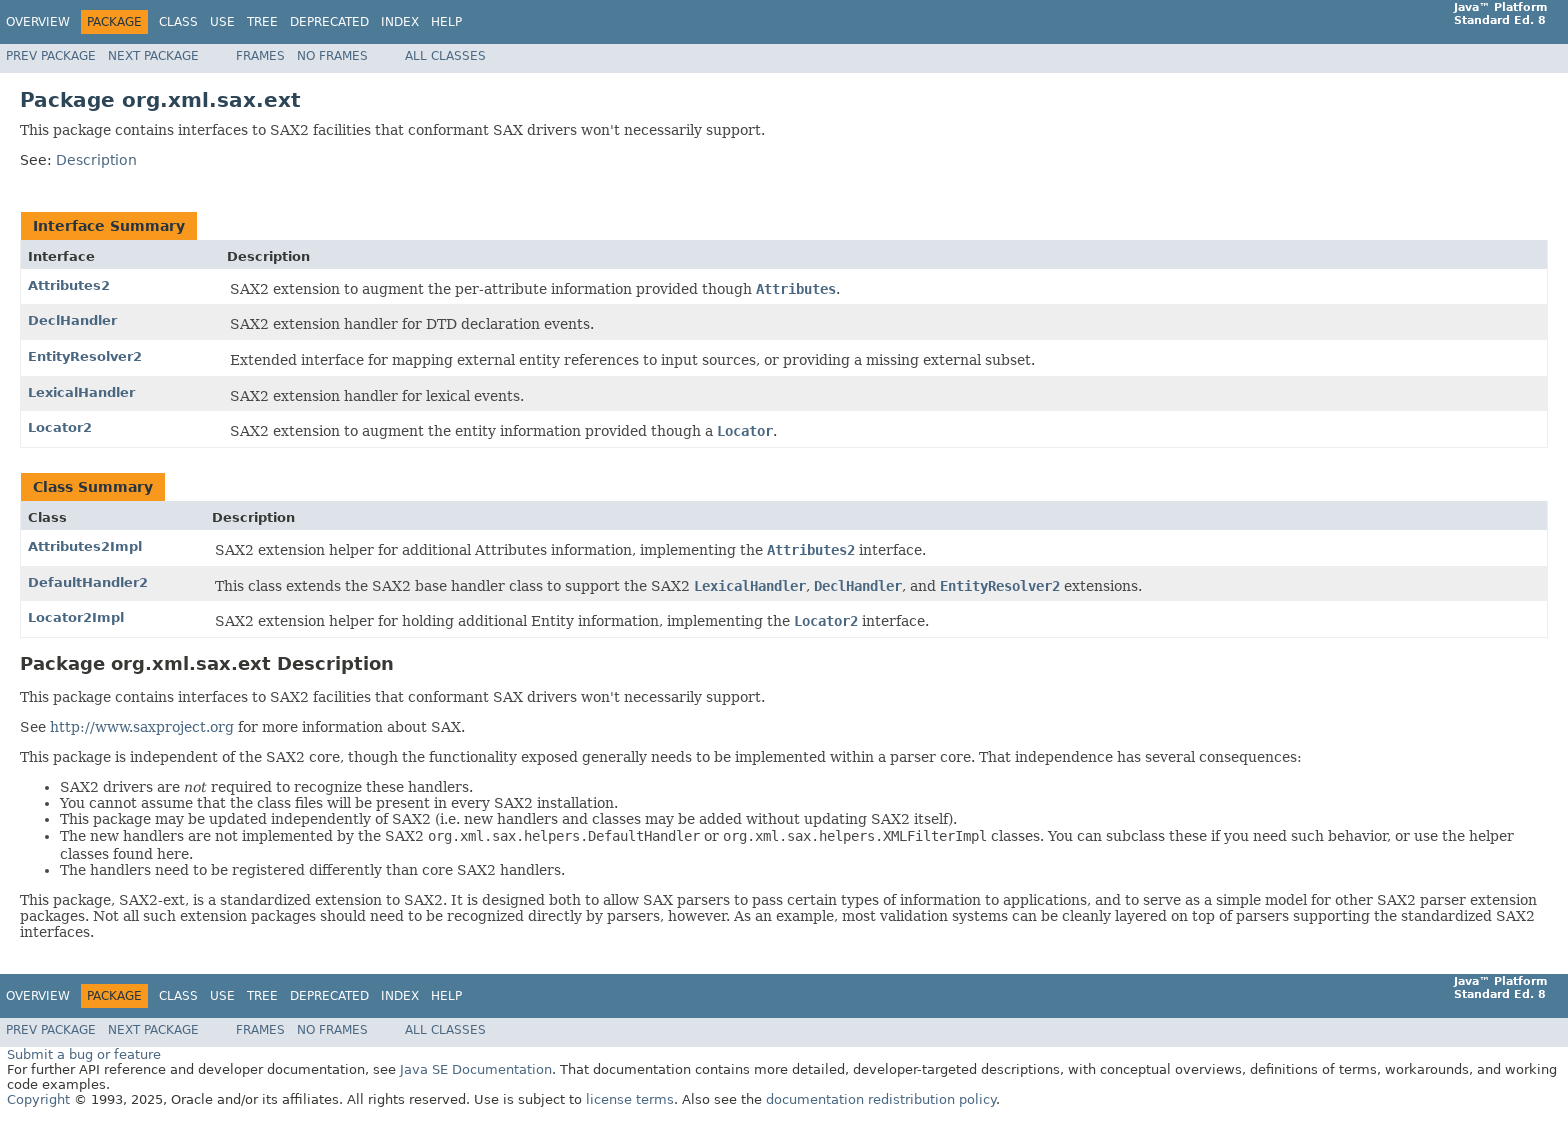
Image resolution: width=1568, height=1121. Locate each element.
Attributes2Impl (85, 546)
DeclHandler (72, 320)
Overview (38, 22)
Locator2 (60, 427)
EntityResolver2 (85, 356)
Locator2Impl (76, 617)
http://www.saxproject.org (142, 727)
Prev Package (51, 56)
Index (400, 22)
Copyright (38, 1099)
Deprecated (329, 22)
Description (96, 160)
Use (222, 22)
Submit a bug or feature (84, 1054)
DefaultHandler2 (88, 582)
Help (446, 22)
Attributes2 (69, 285)
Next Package (153, 56)
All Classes (445, 56)
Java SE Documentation (476, 1069)
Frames (260, 56)
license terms (630, 1099)
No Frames (332, 56)
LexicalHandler (81, 392)
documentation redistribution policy (881, 1099)
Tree (262, 22)
